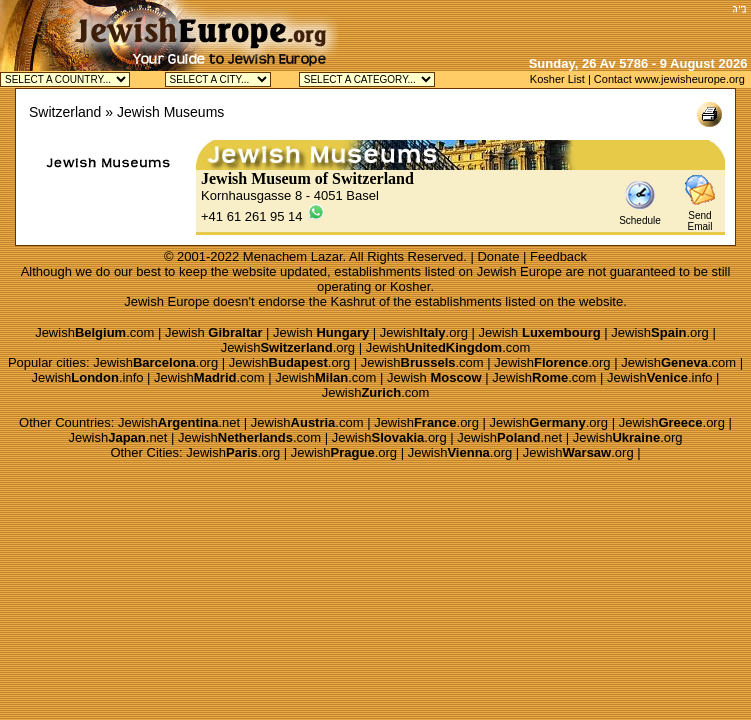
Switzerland (65, 112)
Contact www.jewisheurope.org (669, 79)
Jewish (214, 332)
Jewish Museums (170, 112)
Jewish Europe (519, 271)
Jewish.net (179, 422)
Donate (498, 256)
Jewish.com (94, 332)
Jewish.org (424, 332)
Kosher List (557, 79)
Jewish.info (88, 377)
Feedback (558, 256)
